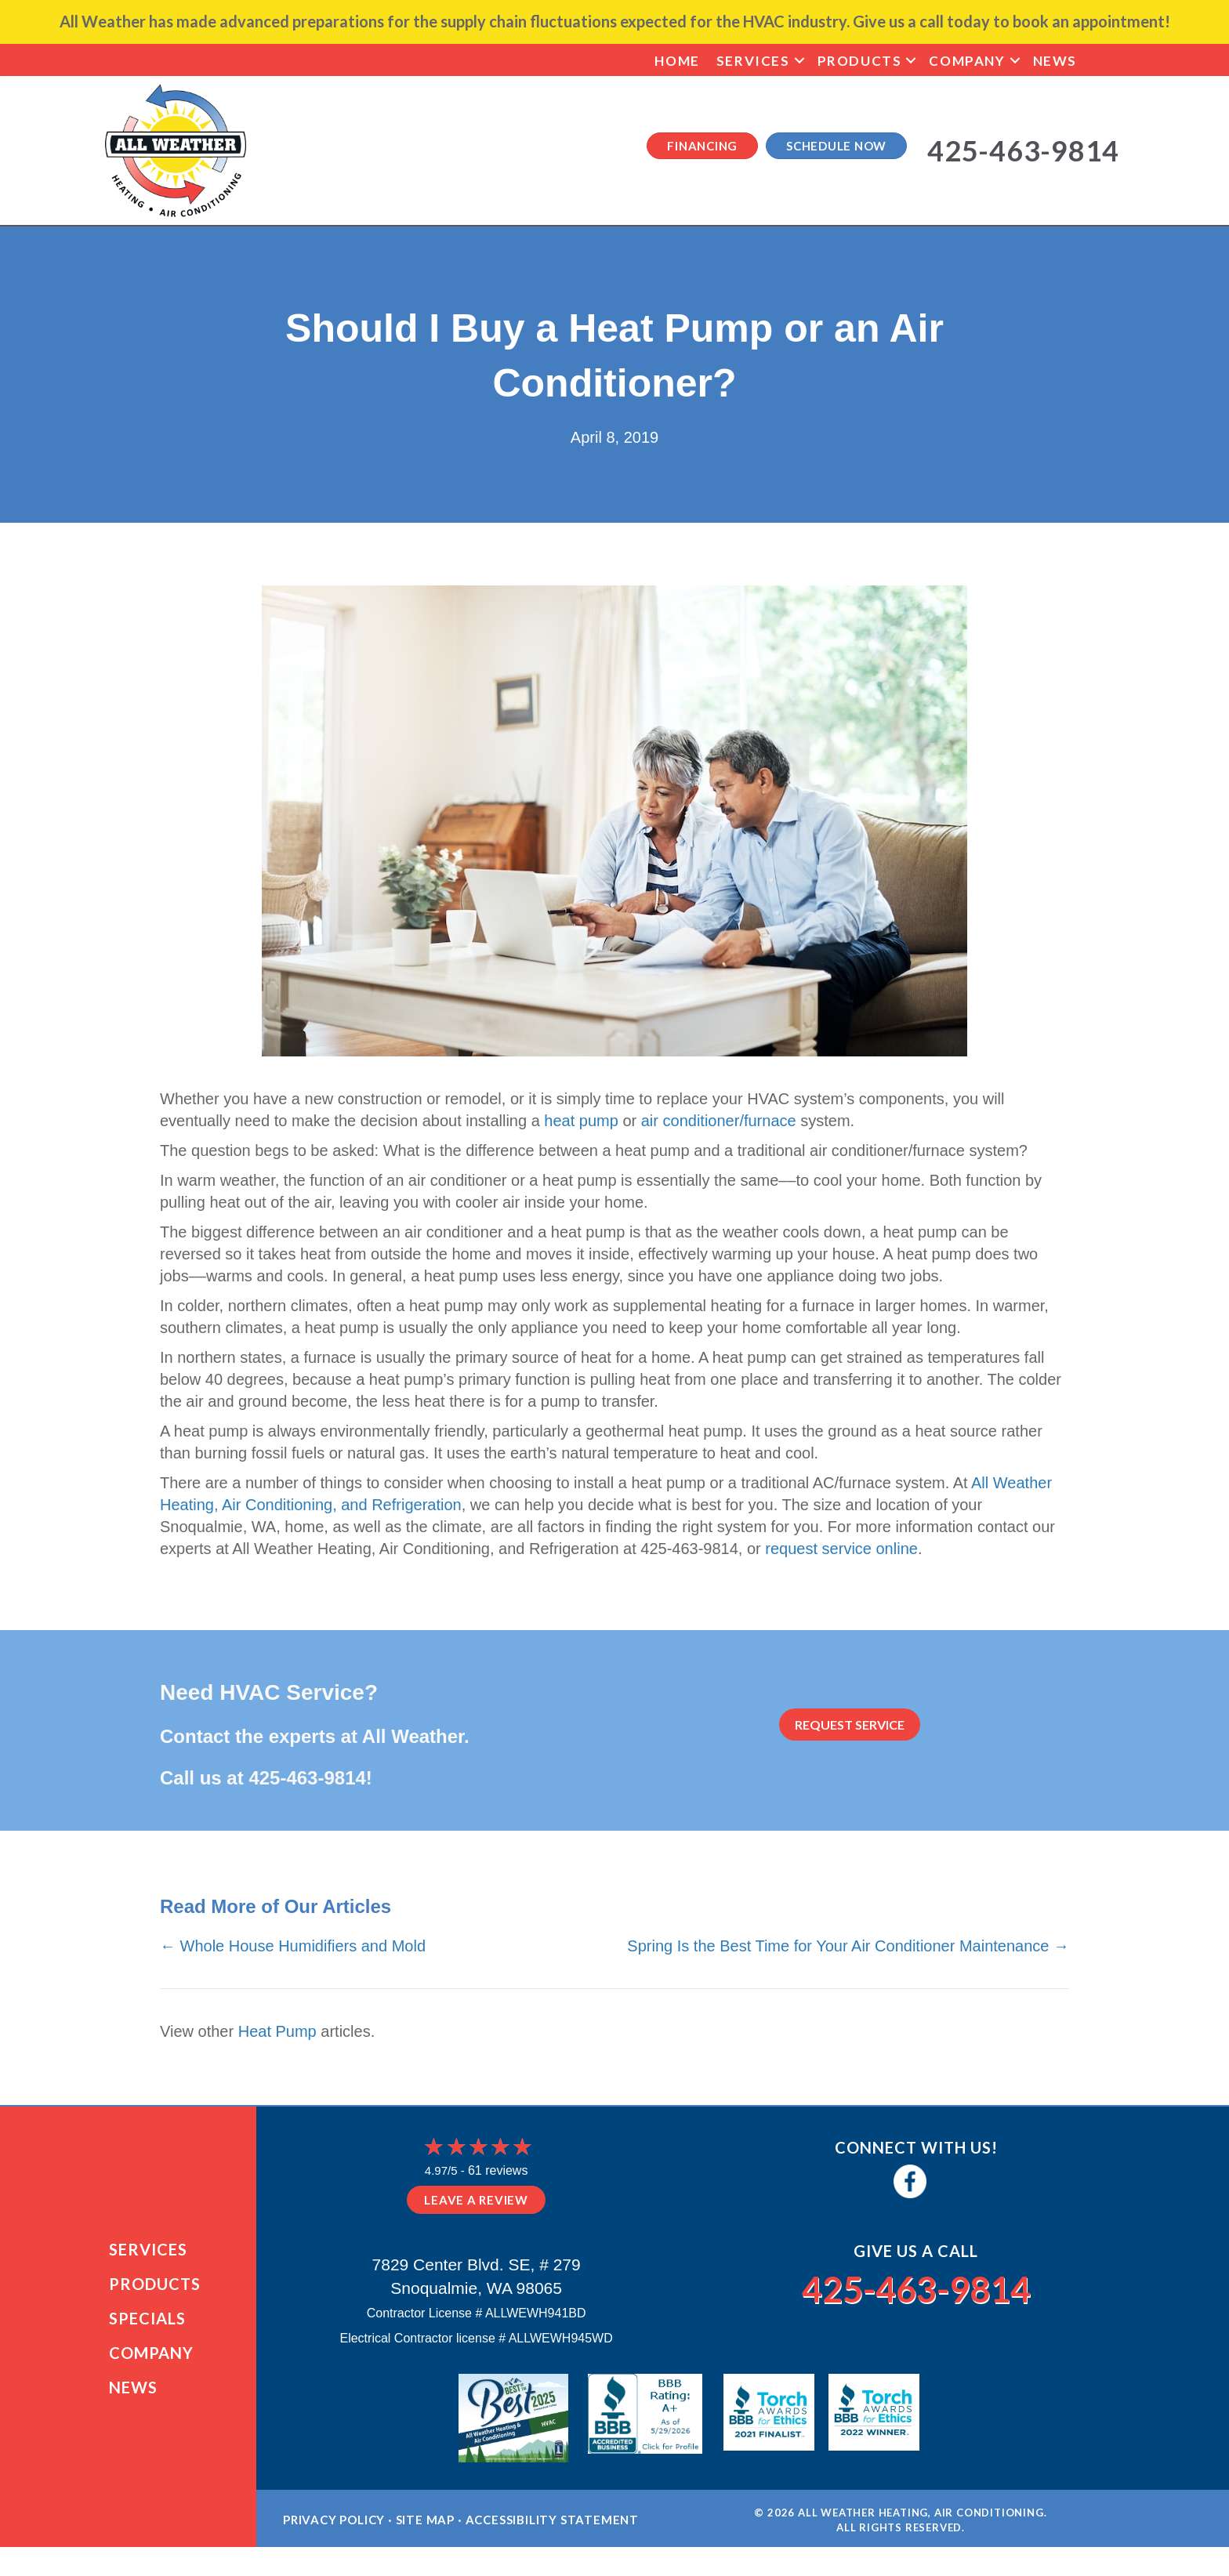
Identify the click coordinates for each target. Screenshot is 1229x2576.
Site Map (425, 2526)
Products (860, 61)
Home (676, 61)
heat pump (581, 1120)
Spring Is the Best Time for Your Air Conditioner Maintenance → (848, 1946)
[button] (799, 60)
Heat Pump (277, 2031)
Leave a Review (476, 2200)
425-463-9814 (306, 1777)
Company (967, 61)
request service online (841, 1548)
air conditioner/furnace (718, 1120)
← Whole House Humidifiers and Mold (293, 1946)
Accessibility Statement (552, 2526)
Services (753, 61)
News (1055, 61)
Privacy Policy (334, 2526)
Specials (147, 2321)
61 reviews (497, 2170)
